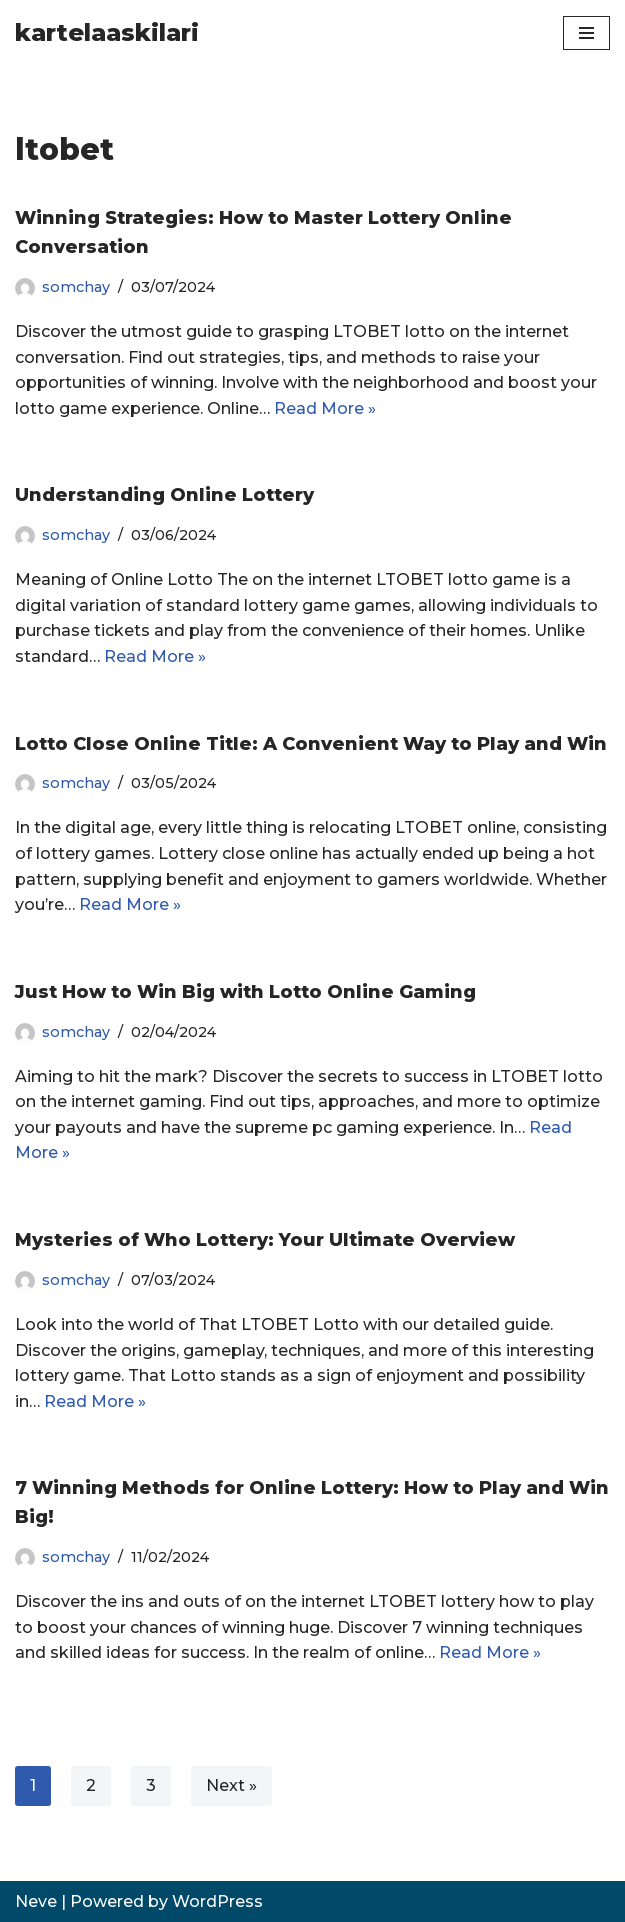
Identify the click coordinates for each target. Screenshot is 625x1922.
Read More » (325, 408)
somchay (76, 287)
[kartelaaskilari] (107, 33)
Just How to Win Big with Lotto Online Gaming (245, 992)
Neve (36, 1901)
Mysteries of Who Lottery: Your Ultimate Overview (265, 1240)
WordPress (217, 1901)
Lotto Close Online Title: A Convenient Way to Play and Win (311, 744)
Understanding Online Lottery (164, 495)
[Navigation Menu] (586, 33)
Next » (231, 1785)
